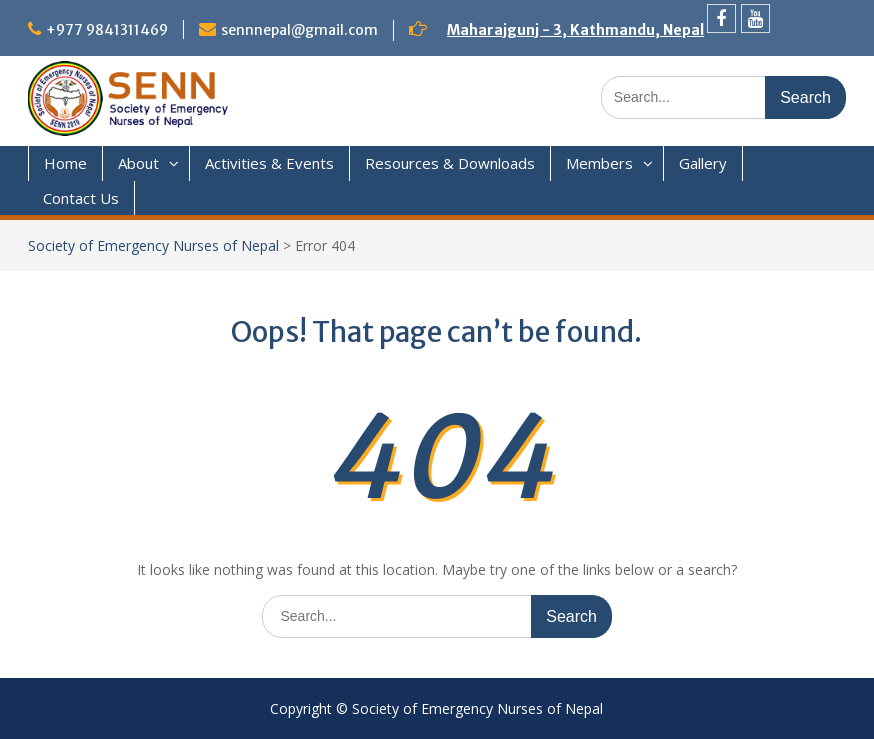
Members (599, 163)
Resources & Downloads (450, 163)
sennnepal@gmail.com (299, 30)
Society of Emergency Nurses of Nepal (153, 245)
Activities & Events (269, 163)
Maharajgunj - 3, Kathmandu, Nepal (575, 30)
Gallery (703, 163)
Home (65, 163)
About (138, 163)
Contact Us (81, 198)
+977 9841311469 (107, 30)
